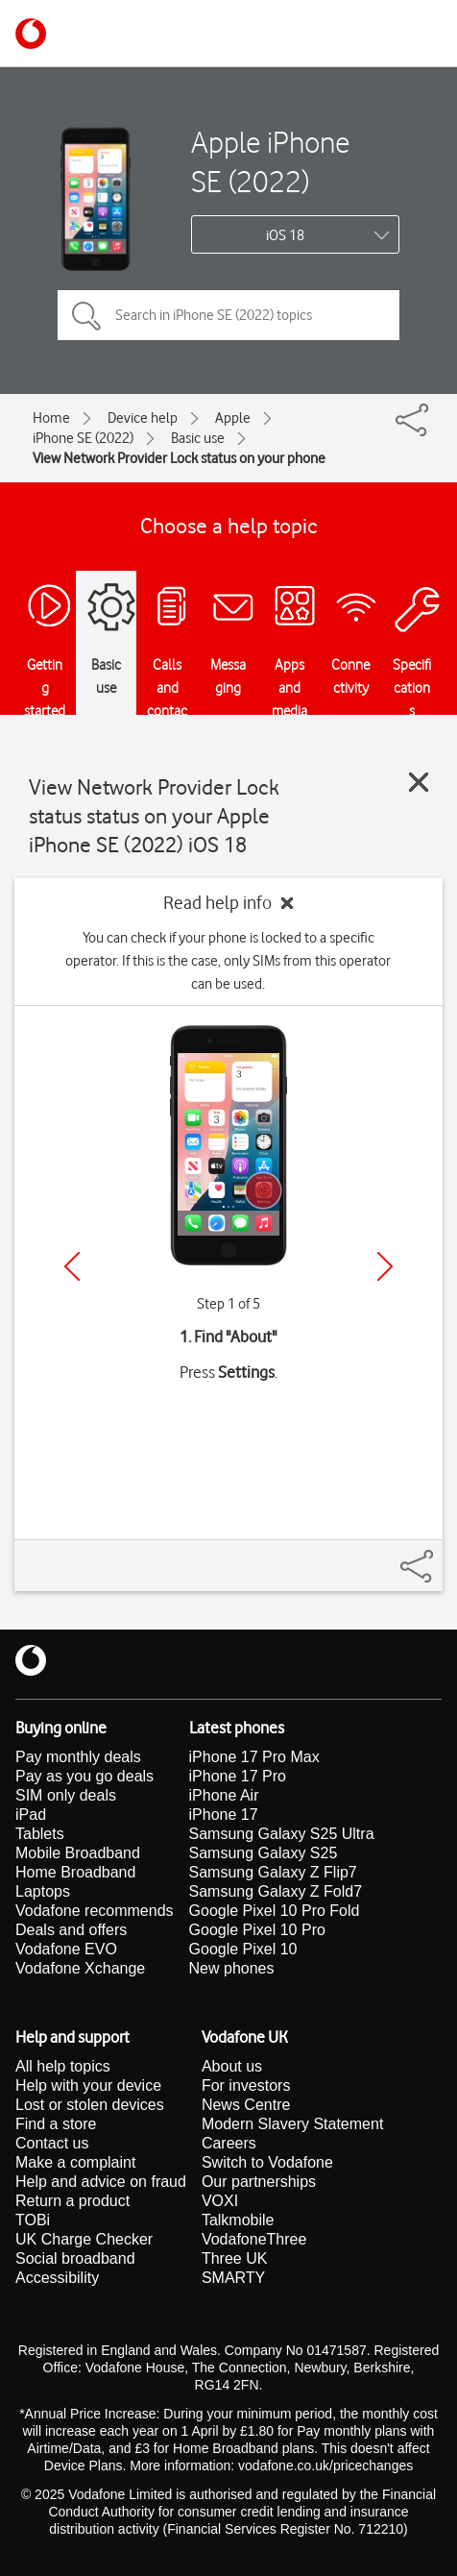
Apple (233, 418)
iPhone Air (224, 1795)
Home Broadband (75, 1872)
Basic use (198, 438)
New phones (232, 1968)
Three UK (234, 2258)
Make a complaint (75, 2162)
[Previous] (72, 1266)
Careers (229, 2143)
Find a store (55, 2124)
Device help (143, 418)
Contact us (51, 2143)
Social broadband (75, 2258)
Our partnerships (259, 2181)
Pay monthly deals (78, 1757)
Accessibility (57, 2277)
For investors (246, 2085)
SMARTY (233, 2277)
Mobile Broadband (77, 1853)
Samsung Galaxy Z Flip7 (273, 1872)
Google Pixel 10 (243, 1949)
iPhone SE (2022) (83, 438)
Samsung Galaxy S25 (263, 1853)
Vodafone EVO (66, 1949)
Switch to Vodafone (267, 2162)
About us (232, 2066)
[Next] (385, 1266)
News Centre (246, 2105)
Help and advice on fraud (100, 2181)
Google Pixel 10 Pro (257, 1930)
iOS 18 (285, 235)
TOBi (32, 2220)
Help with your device (88, 2085)
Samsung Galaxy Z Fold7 (276, 1891)
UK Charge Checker (84, 2239)
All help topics (62, 2066)
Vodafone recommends (94, 1910)
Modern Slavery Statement (292, 2124)
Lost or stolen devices (89, 2105)
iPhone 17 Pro (237, 1776)
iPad (30, 1814)
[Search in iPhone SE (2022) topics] (228, 315)
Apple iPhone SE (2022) (270, 161)
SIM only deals (65, 1795)
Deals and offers (71, 1930)
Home (51, 418)
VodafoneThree (254, 2239)
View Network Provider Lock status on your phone (179, 458)
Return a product (72, 2201)
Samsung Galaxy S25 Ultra (281, 1834)
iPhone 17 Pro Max (254, 1757)
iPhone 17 (223, 1814)
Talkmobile (238, 2220)
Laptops (42, 1891)
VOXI (220, 2201)
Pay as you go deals (84, 1776)
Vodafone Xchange (80, 1968)
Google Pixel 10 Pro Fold (274, 1910)
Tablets (39, 1834)
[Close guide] (418, 782)
